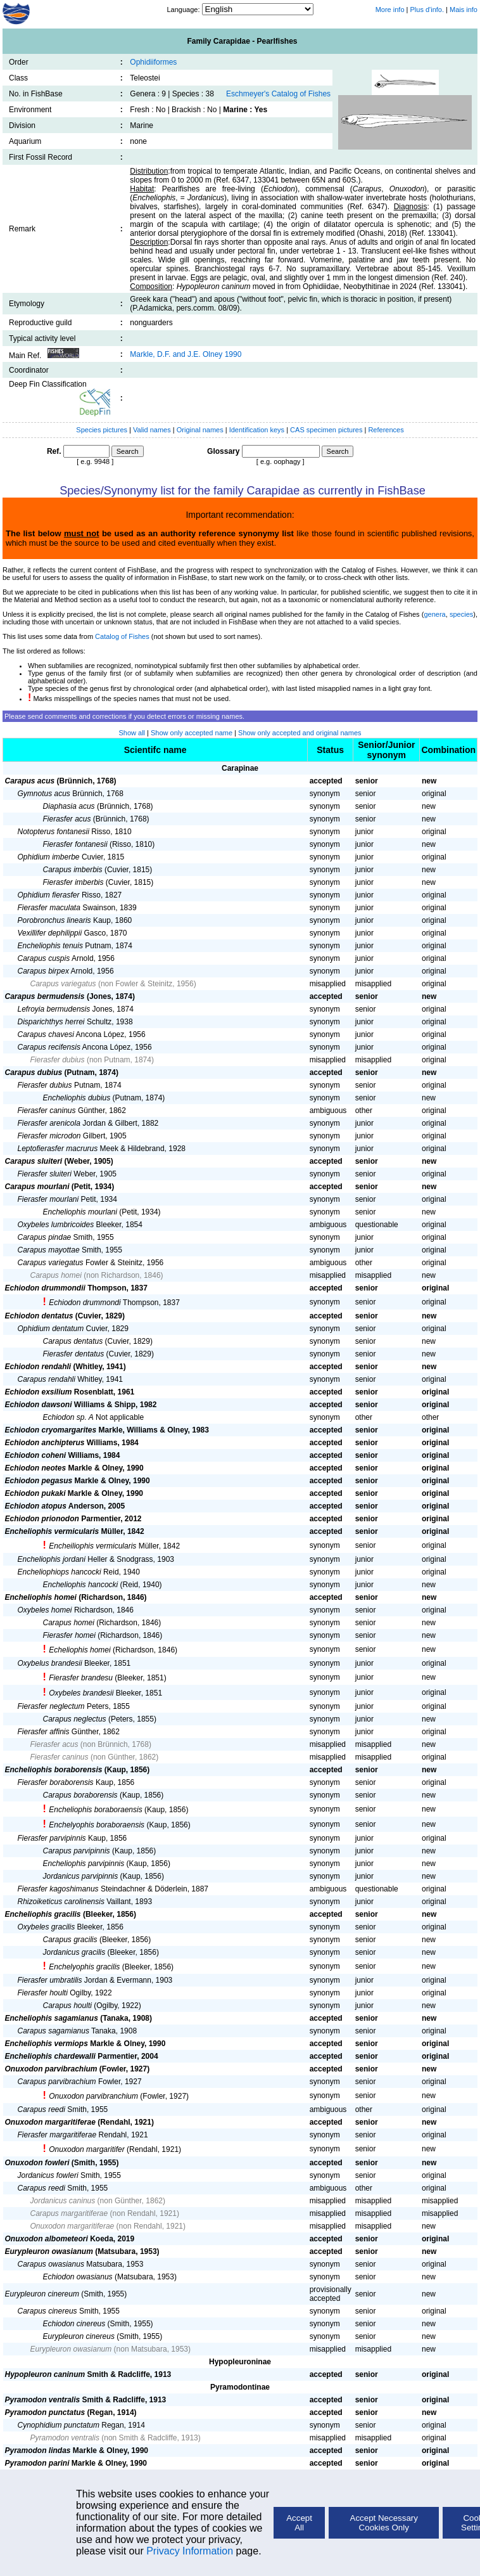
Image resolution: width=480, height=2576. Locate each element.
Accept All (299, 2522)
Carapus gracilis (70, 1939)
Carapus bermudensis (45, 996)
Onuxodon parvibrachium (51, 2068)
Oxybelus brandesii (50, 1663)
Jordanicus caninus (63, 2200)
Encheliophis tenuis (50, 945)
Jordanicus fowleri (48, 2175)
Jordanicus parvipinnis (80, 1876)
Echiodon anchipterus (45, 1442)
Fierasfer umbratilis (50, 1980)
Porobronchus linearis (54, 920)
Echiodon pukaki (35, 1493)
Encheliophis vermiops (46, 2043)
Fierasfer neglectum (51, 1706)
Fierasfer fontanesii (75, 844)
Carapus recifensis (49, 1047)
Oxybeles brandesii (81, 1693)
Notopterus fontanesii (53, 831)
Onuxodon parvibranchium (93, 2096)
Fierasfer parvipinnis (52, 1838)
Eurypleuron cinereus (79, 2336)
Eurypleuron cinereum (42, 2293)
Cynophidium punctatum (58, 2425)
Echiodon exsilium (38, 1392)
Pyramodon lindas (38, 2450)
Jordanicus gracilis (74, 1952)
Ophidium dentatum (51, 1328)
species (461, 614)
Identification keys (256, 430)
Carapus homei (56, 1275)
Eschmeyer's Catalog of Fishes (278, 93)
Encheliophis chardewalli (50, 2056)
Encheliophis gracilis (43, 1914)
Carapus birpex (43, 971)
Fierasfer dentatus (73, 1353)
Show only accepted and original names (299, 733)
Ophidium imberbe (49, 857)
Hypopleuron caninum (45, 2374)
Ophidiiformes (153, 62)
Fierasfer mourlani (48, 1199)
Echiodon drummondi (84, 1302)
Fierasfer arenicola (49, 1123)
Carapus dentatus (73, 1341)
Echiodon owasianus (78, 2276)
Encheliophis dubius (77, 1097)
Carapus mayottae (49, 1250)
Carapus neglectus (74, 1719)
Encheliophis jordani (51, 1559)
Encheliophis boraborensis (54, 1769)
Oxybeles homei (45, 1610)
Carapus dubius (34, 1072)
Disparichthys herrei (51, 1021)
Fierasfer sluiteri (45, 1173)
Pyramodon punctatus (45, 2412)
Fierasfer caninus (47, 1110)
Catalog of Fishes (122, 636)
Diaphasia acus (69, 806)
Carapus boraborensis (80, 1795)
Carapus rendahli (46, 1379)
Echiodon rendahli (38, 1366)
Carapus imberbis (73, 869)
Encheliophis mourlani (80, 1212)
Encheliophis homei (41, 1597)
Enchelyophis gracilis (84, 1966)
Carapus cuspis (44, 958)
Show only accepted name (191, 733)
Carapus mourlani (37, 1186)
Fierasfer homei (69, 1635)
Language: (184, 9)
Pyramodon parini (37, 2463)
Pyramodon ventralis (42, 2399)
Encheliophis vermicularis (52, 1531)
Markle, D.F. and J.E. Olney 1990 (185, 354)
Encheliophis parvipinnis (84, 1863)
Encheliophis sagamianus (51, 2018)
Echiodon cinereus (74, 2323)
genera (434, 614)
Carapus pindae (45, 1237)
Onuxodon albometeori (46, 2238)
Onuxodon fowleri (37, 2162)
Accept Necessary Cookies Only (384, 2522)
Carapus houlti (67, 2005)
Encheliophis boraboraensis (95, 1809)
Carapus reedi (41, 2109)
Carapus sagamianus (53, 2030)
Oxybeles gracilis (46, 1926)
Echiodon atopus (35, 1506)
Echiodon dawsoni (38, 1404)
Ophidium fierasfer (49, 895)
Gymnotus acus (44, 793)
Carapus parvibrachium (57, 2081)
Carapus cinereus (47, 2311)
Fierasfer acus (67, 819)
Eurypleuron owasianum (49, 2251)
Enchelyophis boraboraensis (96, 1824)
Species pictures (101, 430)
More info (390, 9)
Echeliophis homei (79, 1649)
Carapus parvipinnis (76, 1850)
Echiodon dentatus (39, 1315)
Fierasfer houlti (43, 1992)
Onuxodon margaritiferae (50, 2122)
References (385, 430)
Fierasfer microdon (49, 1135)
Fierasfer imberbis (73, 882)
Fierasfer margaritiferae (57, 2134)
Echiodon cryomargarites (51, 1430)
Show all (131, 733)
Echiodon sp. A (68, 1417)
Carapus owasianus (51, 2264)
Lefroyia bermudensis (54, 1009)
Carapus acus (30, 780)
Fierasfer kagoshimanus (58, 1888)
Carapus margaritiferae (69, 2213)
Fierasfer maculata (49, 907)
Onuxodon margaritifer (86, 2149)
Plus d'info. (427, 9)
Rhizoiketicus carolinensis (61, 1901)
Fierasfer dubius (57, 1059)
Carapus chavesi (46, 1034)
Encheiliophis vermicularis (92, 1546)
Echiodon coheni (35, 1455)
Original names (201, 430)
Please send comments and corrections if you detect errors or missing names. (124, 716)
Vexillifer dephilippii (50, 933)
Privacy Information (189, 2551)
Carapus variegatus (63, 983)
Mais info (463, 9)
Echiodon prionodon (42, 1518)
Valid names (152, 430)
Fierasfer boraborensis (56, 1782)
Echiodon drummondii (45, 1288)
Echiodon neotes (35, 1468)
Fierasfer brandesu (81, 1677)
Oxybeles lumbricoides (56, 1224)
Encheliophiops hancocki (59, 1572)
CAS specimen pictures (327, 430)
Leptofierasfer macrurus (58, 1148)
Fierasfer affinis (44, 1731)
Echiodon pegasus (39, 1480)
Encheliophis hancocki (80, 1584)
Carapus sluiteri (34, 1161)
